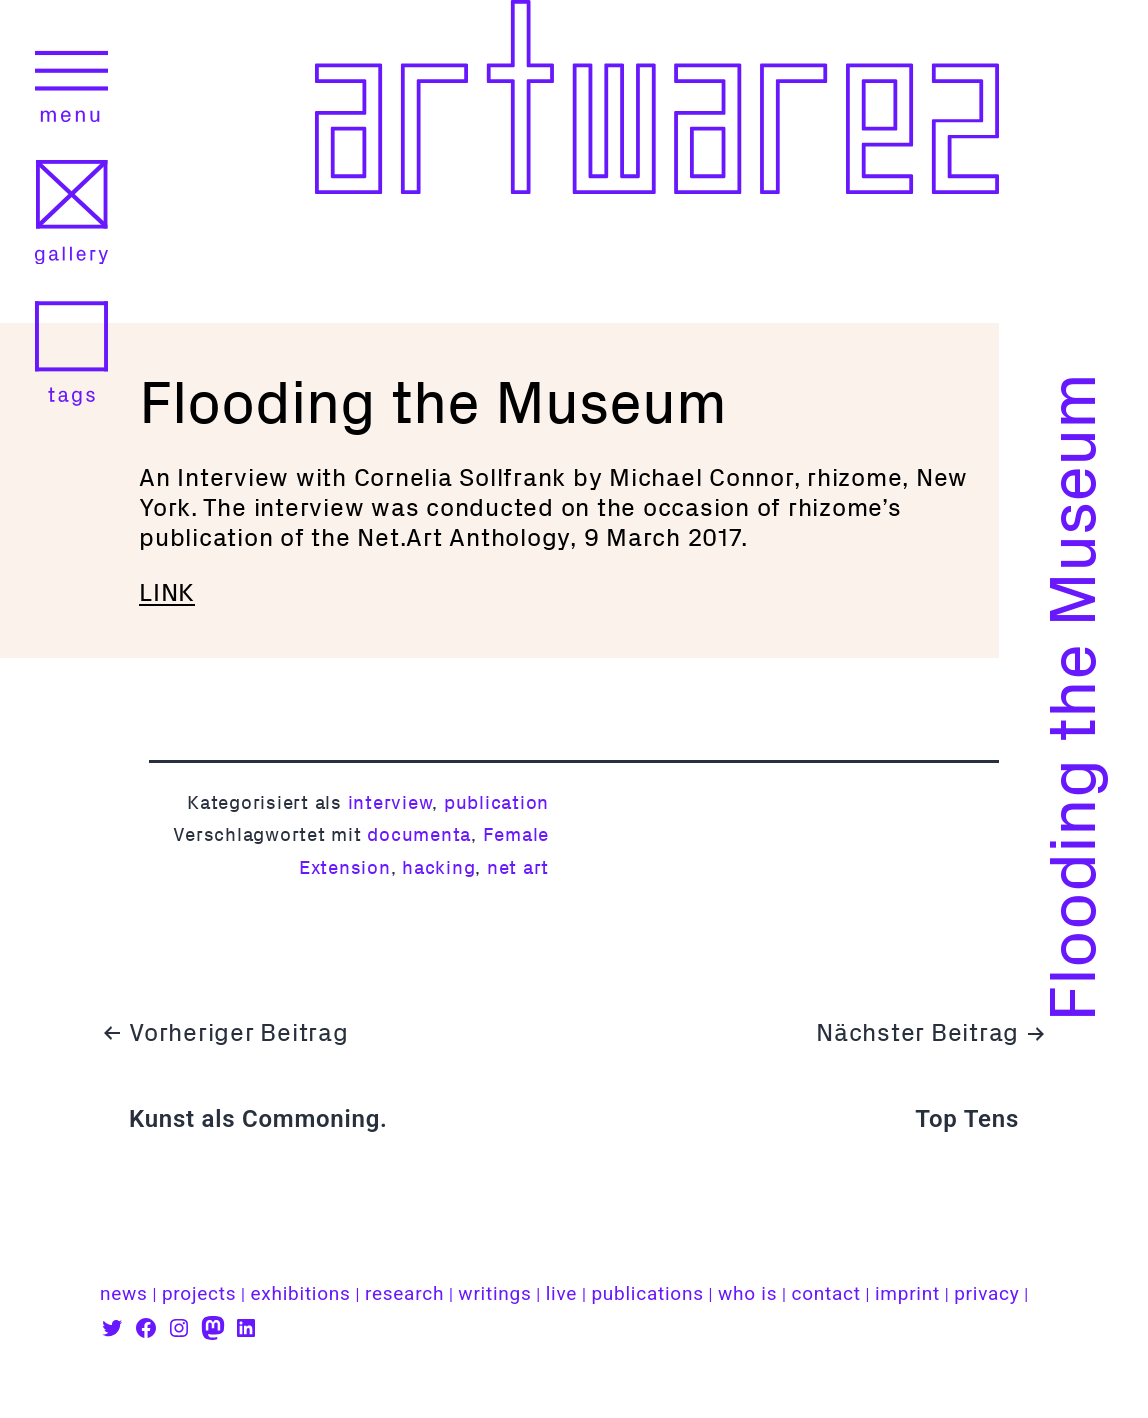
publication (496, 802)
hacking (438, 867)
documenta (419, 834)
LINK (167, 592)
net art (518, 867)
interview (390, 802)
